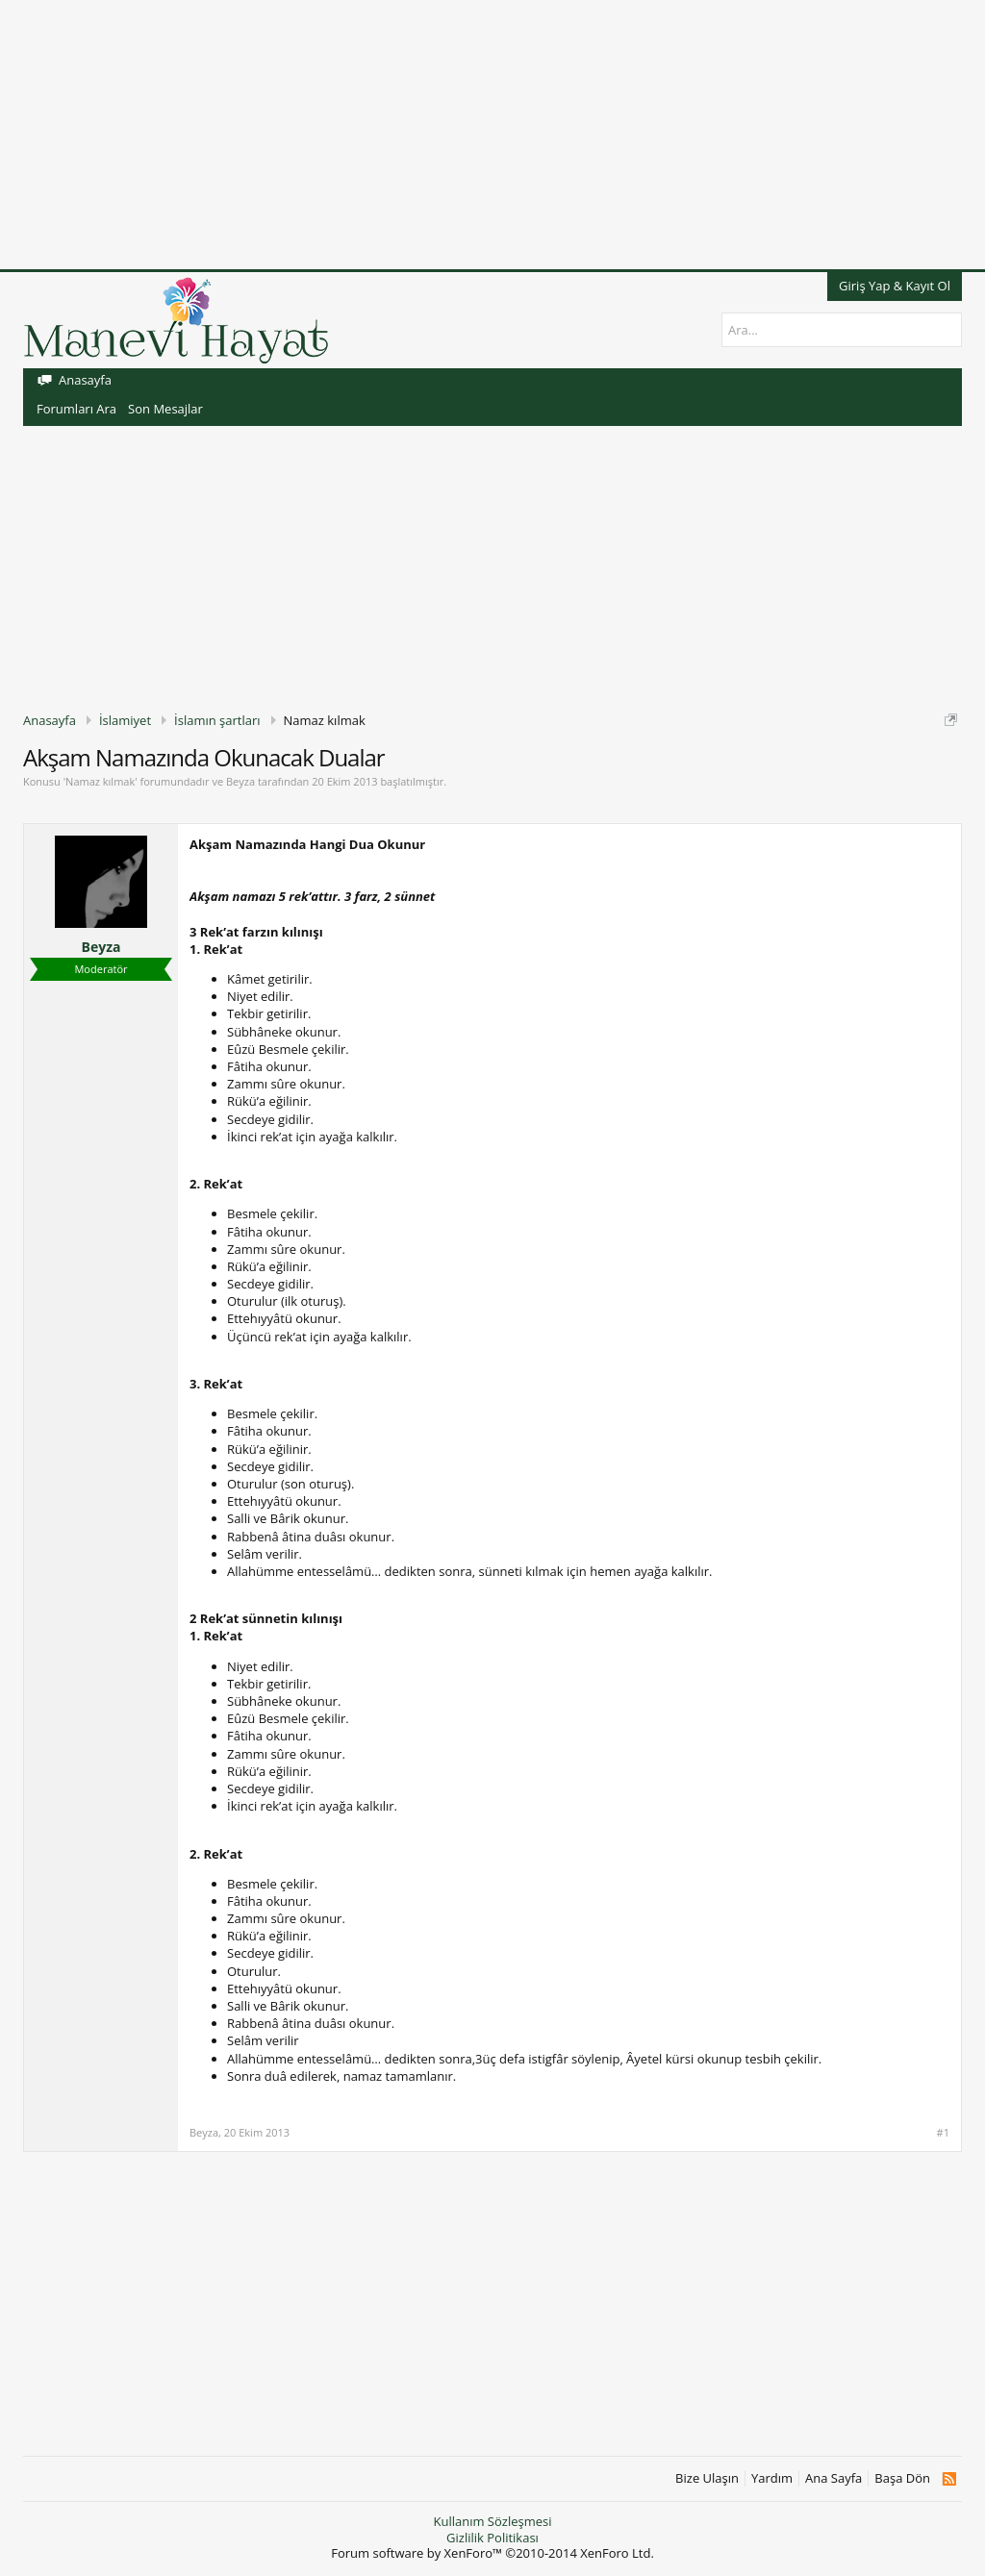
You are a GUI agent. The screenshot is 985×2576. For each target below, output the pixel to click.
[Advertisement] (492, 134)
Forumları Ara (76, 408)
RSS (949, 2479)
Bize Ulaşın (707, 2478)
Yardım (772, 2478)
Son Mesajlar (165, 408)
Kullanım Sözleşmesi (492, 2521)
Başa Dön (902, 2478)
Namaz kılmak (100, 781)
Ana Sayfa (833, 2478)
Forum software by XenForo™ (492, 2553)
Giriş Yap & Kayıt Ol (894, 285)
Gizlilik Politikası (492, 2537)
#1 (943, 2132)
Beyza (240, 781)
